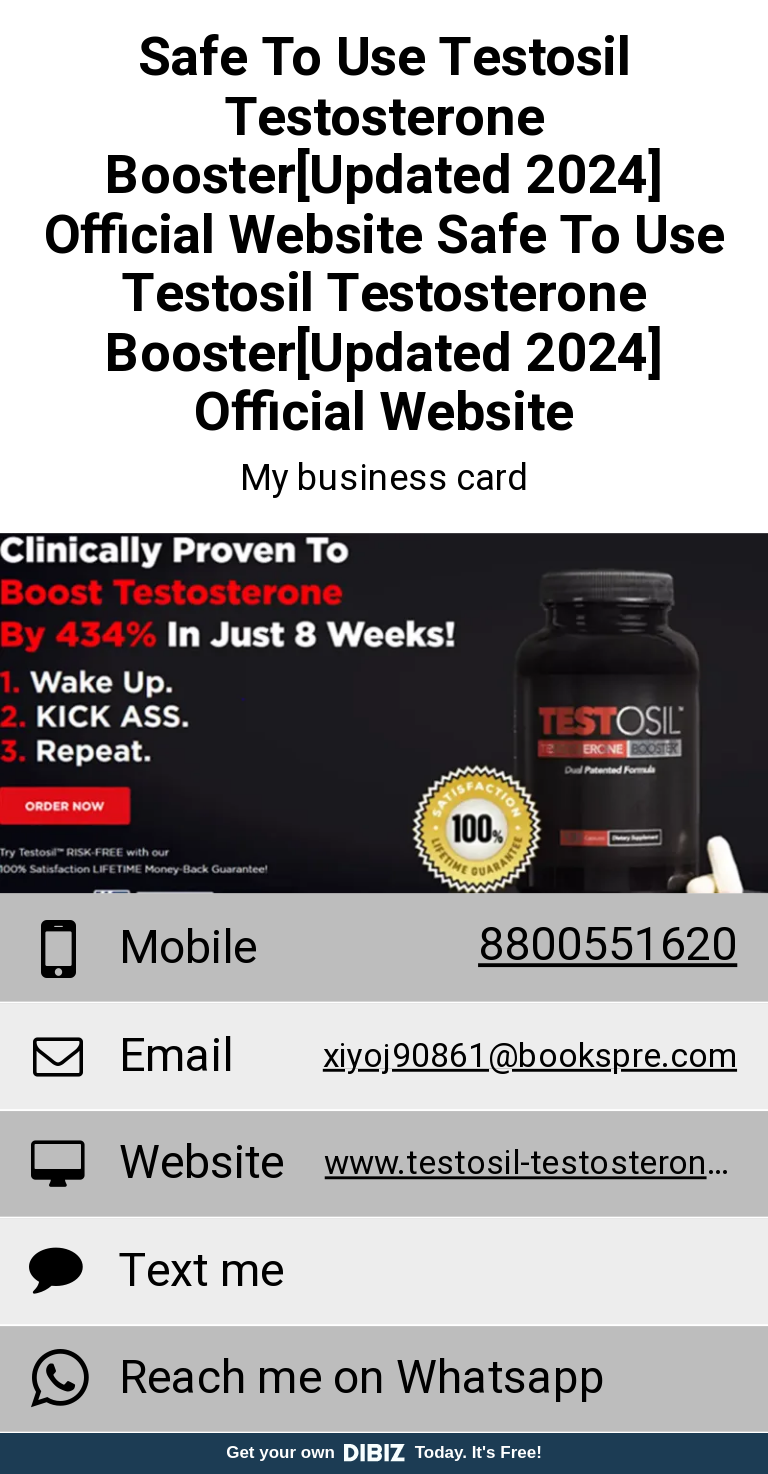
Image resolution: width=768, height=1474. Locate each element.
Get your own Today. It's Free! (384, 1452)
